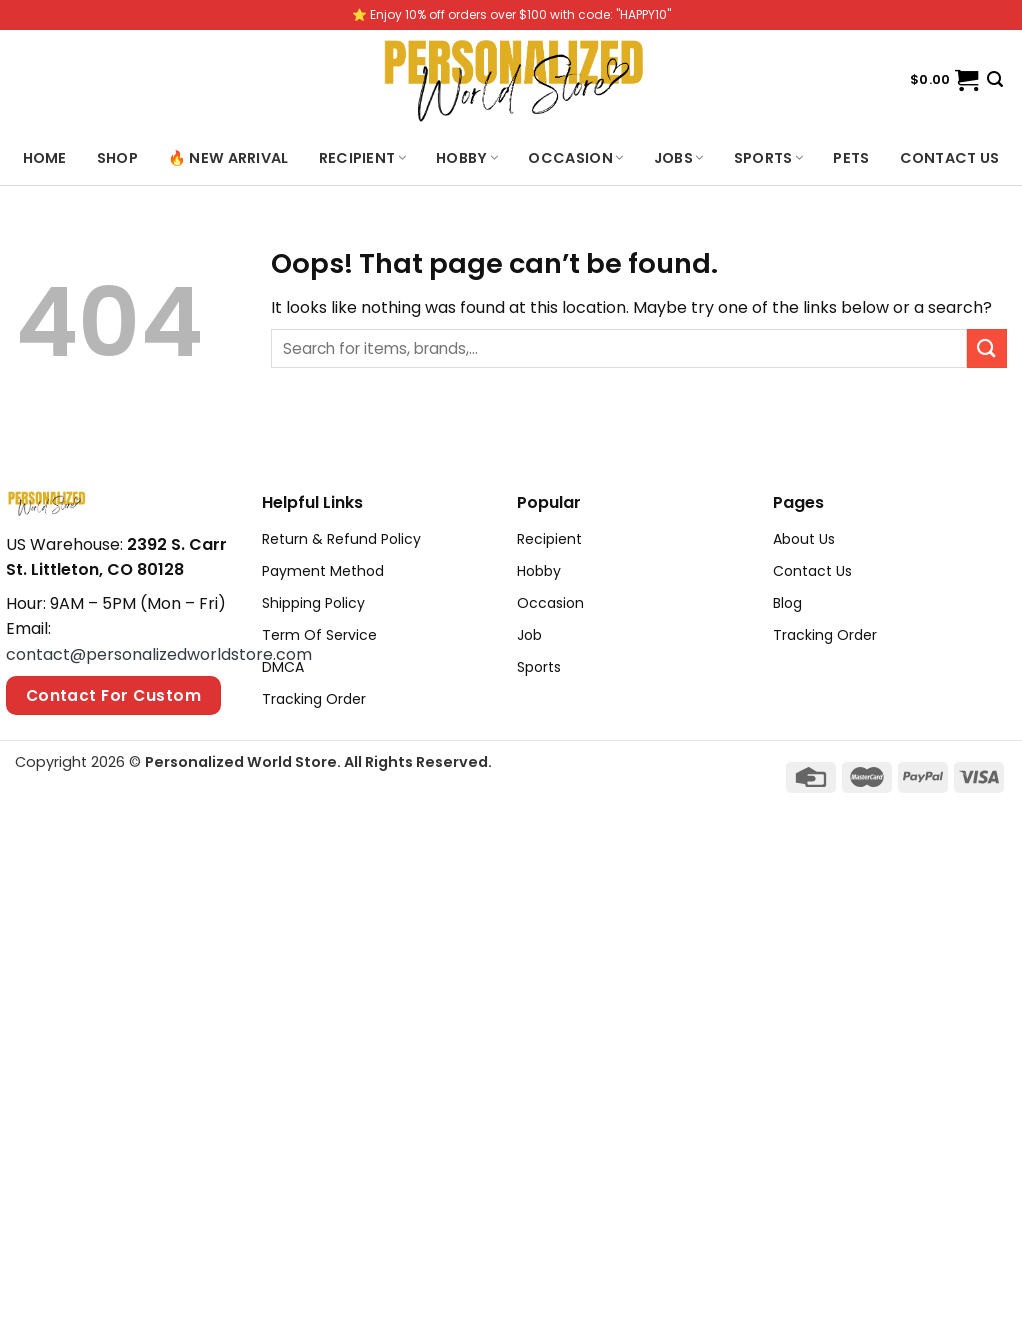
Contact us (950, 158)
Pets (851, 158)
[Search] (995, 79)
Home (45, 158)
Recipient (362, 158)
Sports (769, 158)
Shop (117, 158)
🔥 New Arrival (228, 158)
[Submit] (987, 348)
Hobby (467, 158)
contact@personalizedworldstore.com (159, 654)
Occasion (575, 158)
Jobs (679, 158)
